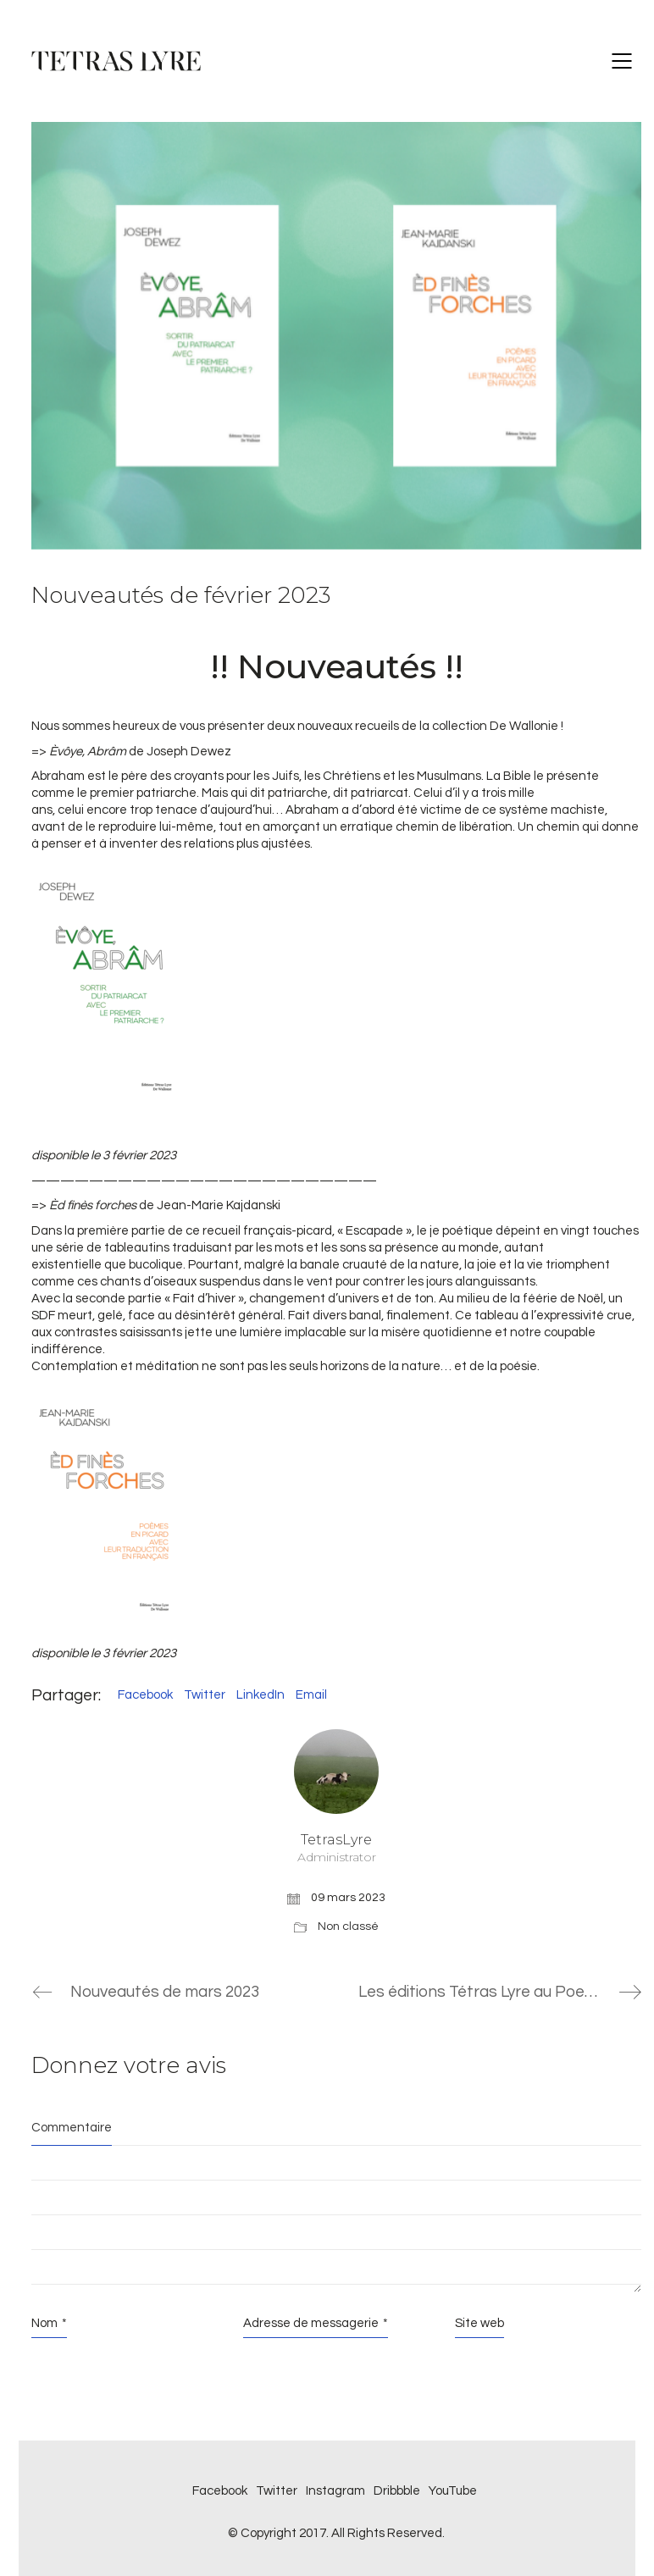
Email (311, 1695)
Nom (49, 2323)
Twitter (204, 1695)
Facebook (145, 1695)
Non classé (348, 1926)
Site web (479, 2323)
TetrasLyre (336, 1848)
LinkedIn (260, 1695)
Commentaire (71, 2127)
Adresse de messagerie (315, 2323)
